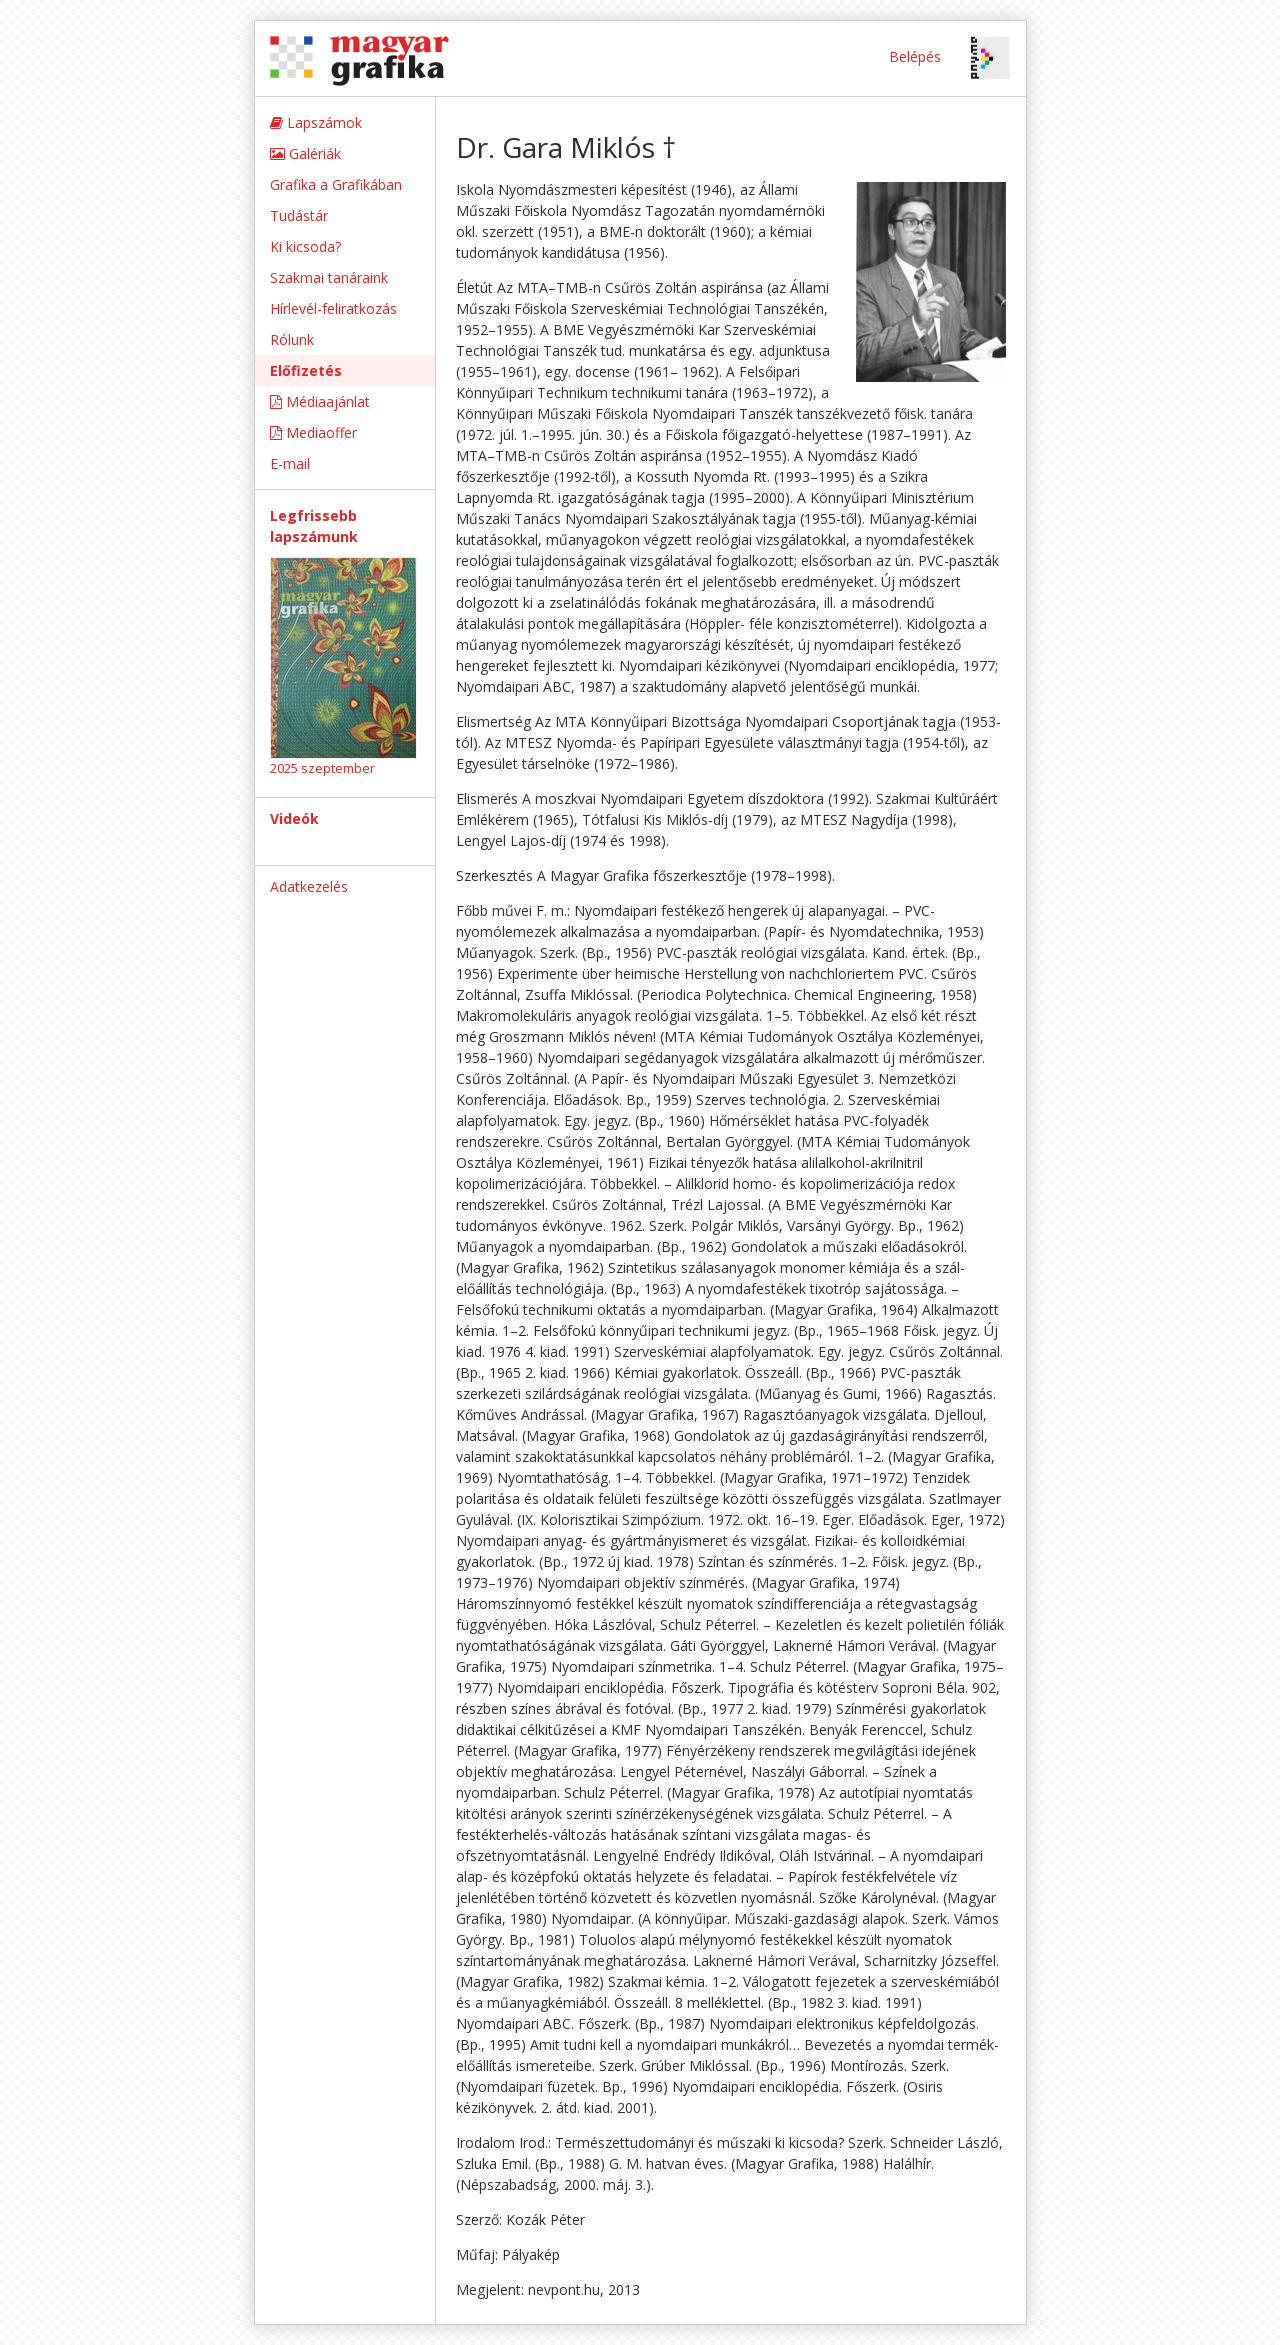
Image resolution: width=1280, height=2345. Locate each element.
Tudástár (299, 215)
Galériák (305, 153)
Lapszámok (316, 122)
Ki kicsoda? (305, 246)
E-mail (290, 463)
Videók (294, 818)
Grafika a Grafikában (336, 184)
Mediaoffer (313, 432)
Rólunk (292, 339)
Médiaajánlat (320, 401)
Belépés (915, 56)
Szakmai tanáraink (329, 277)
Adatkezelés (309, 886)
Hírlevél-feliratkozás (333, 308)
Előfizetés (306, 370)
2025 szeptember (322, 768)
